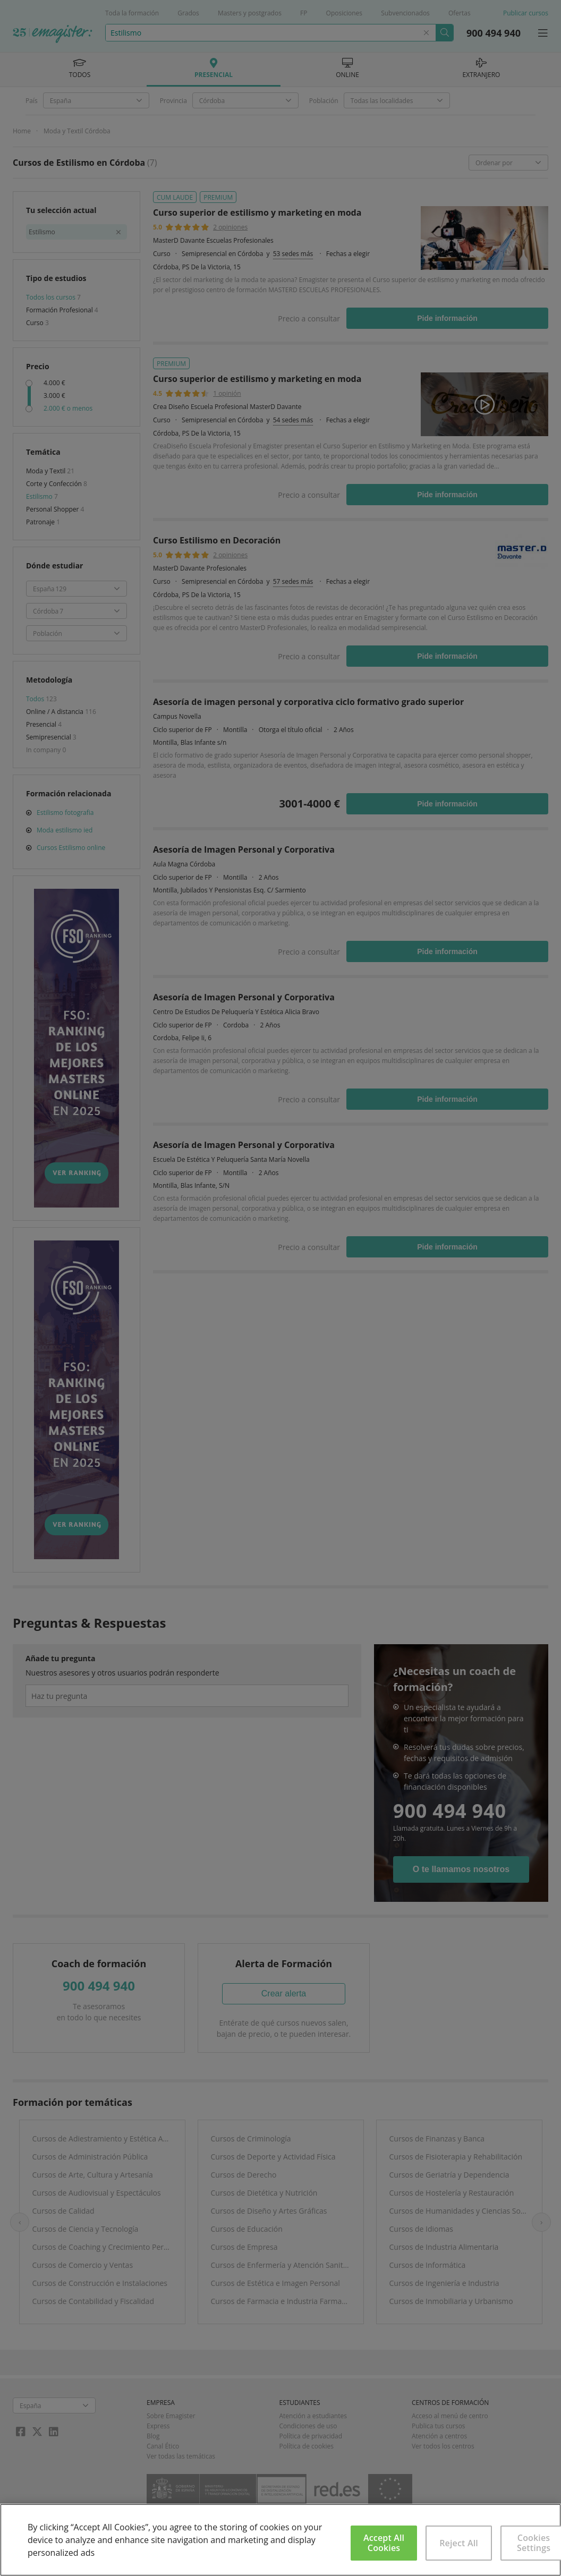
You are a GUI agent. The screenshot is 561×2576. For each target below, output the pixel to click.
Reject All (458, 2543)
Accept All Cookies (383, 2543)
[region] (280, 2540)
